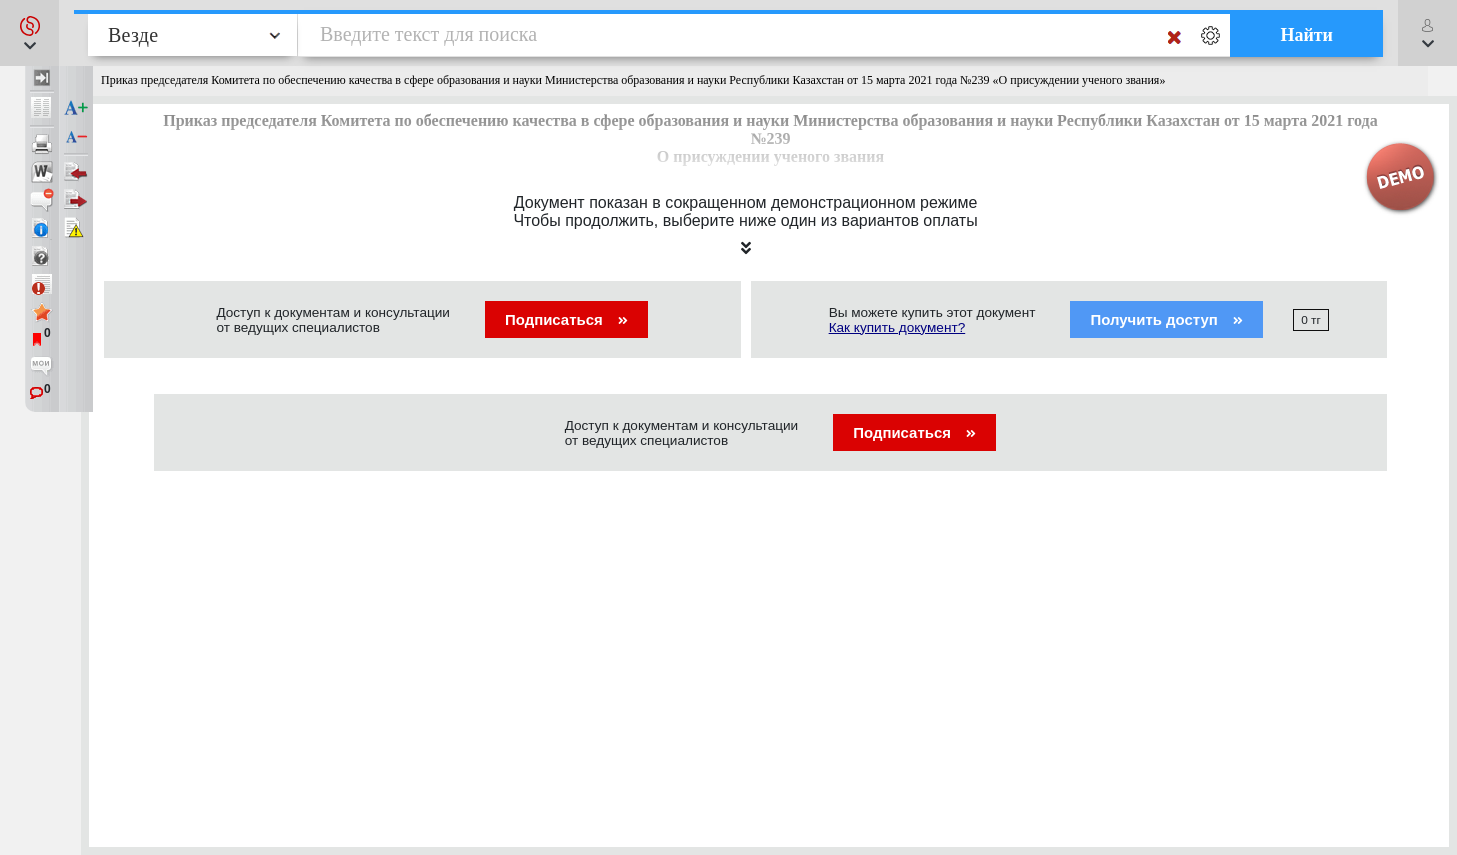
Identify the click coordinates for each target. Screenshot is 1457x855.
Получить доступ (1166, 319)
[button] (29, 33)
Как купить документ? (897, 327)
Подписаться (566, 319)
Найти (1306, 35)
